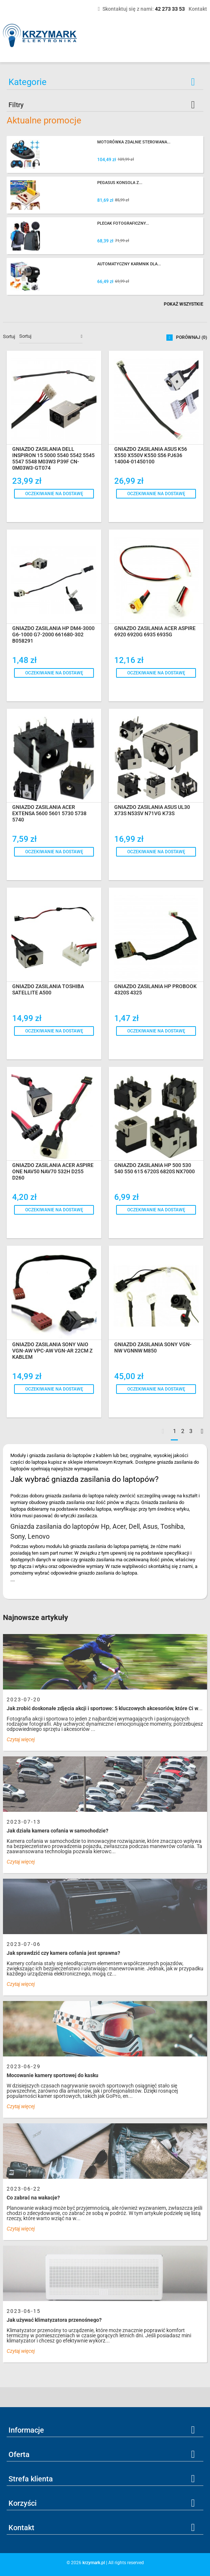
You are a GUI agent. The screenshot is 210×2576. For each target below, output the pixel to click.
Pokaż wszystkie (183, 304)
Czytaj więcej (21, 1739)
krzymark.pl (93, 2562)
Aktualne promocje (44, 120)
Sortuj (9, 336)
